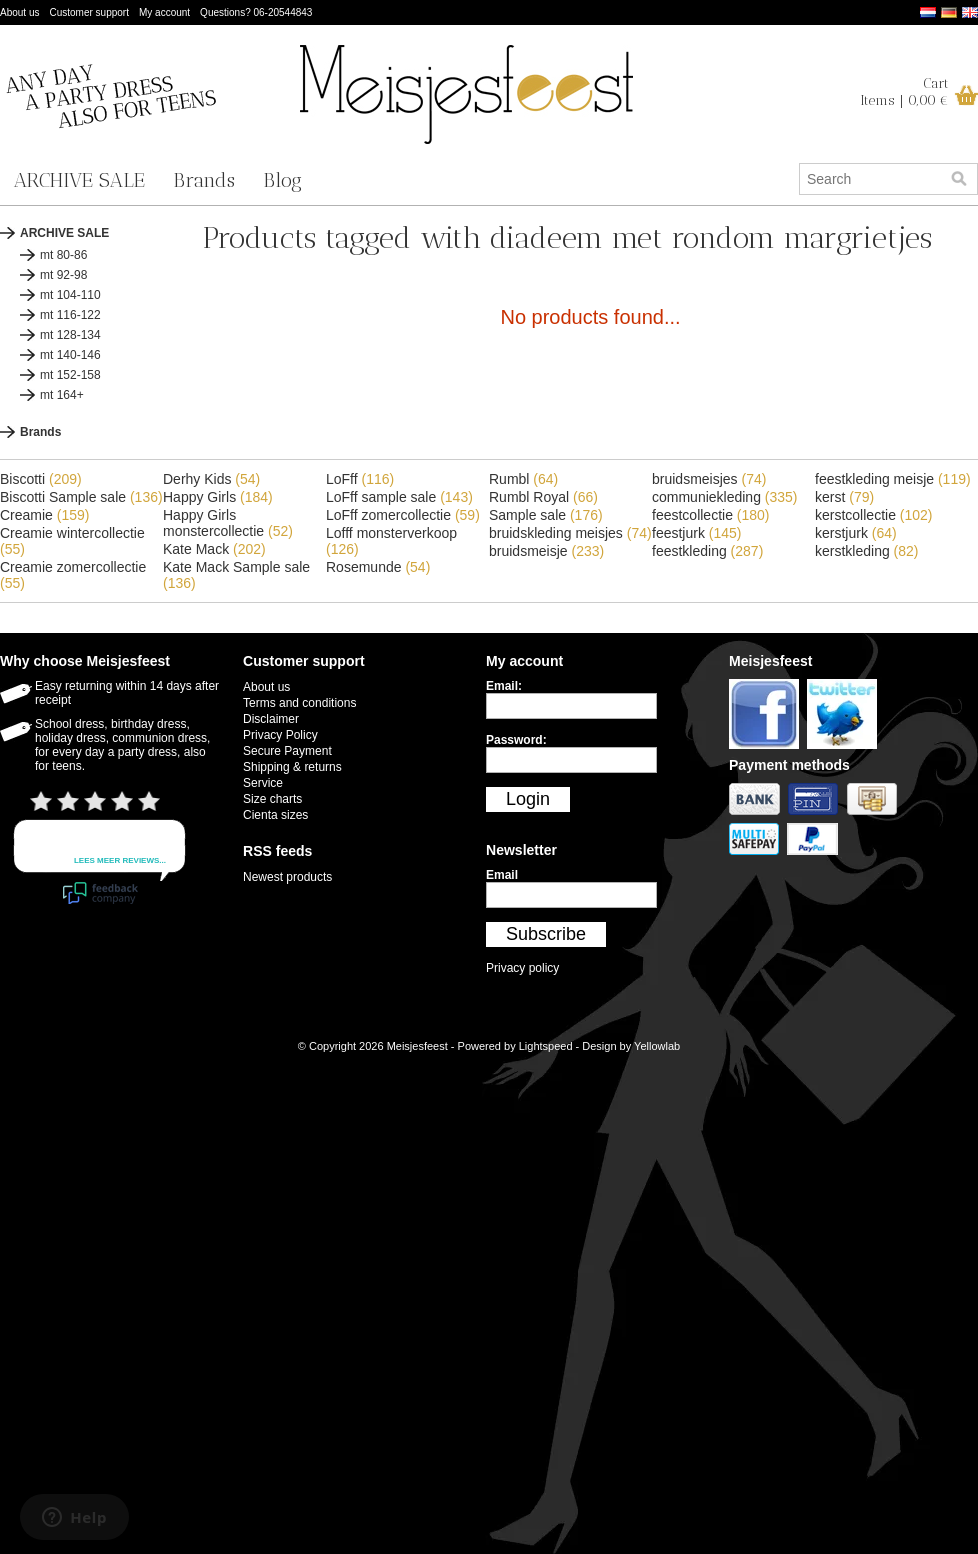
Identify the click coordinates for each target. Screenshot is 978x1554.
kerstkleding (867, 551)
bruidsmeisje (546, 551)
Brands (204, 180)
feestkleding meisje (893, 479)
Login (528, 799)
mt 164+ (62, 395)
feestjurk (697, 533)
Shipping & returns (292, 767)
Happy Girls (218, 497)
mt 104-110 (70, 295)
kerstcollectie (874, 515)
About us (19, 12)
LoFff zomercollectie (403, 515)
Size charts (272, 799)
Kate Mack (214, 549)
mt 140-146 (70, 355)
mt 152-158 (70, 375)
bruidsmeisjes (709, 479)
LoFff (360, 479)
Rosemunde (378, 567)
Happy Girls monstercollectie (228, 523)
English (970, 12)
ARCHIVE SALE (79, 180)
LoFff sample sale (399, 497)
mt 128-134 (70, 335)
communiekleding (725, 497)
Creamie (44, 515)
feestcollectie (711, 515)
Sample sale (546, 515)
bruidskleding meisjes (570, 533)
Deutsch (949, 12)
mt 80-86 (63, 255)
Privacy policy (522, 968)
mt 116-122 (70, 315)
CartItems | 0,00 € (904, 92)
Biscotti (41, 479)
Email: (504, 686)
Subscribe (546, 934)
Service (263, 783)
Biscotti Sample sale (81, 497)
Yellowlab (657, 1046)
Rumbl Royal (543, 497)
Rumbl (523, 479)
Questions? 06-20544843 (256, 12)
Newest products (287, 877)
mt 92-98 (63, 275)
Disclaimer (271, 719)
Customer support (88, 12)
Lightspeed (546, 1046)
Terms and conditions (299, 703)
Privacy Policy (280, 735)
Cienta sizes (275, 815)
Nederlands (928, 12)
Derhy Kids (211, 479)
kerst (844, 497)
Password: (516, 740)
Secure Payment (287, 751)
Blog (282, 180)
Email (502, 875)
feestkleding (707, 551)
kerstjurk (856, 533)
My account (164, 12)
